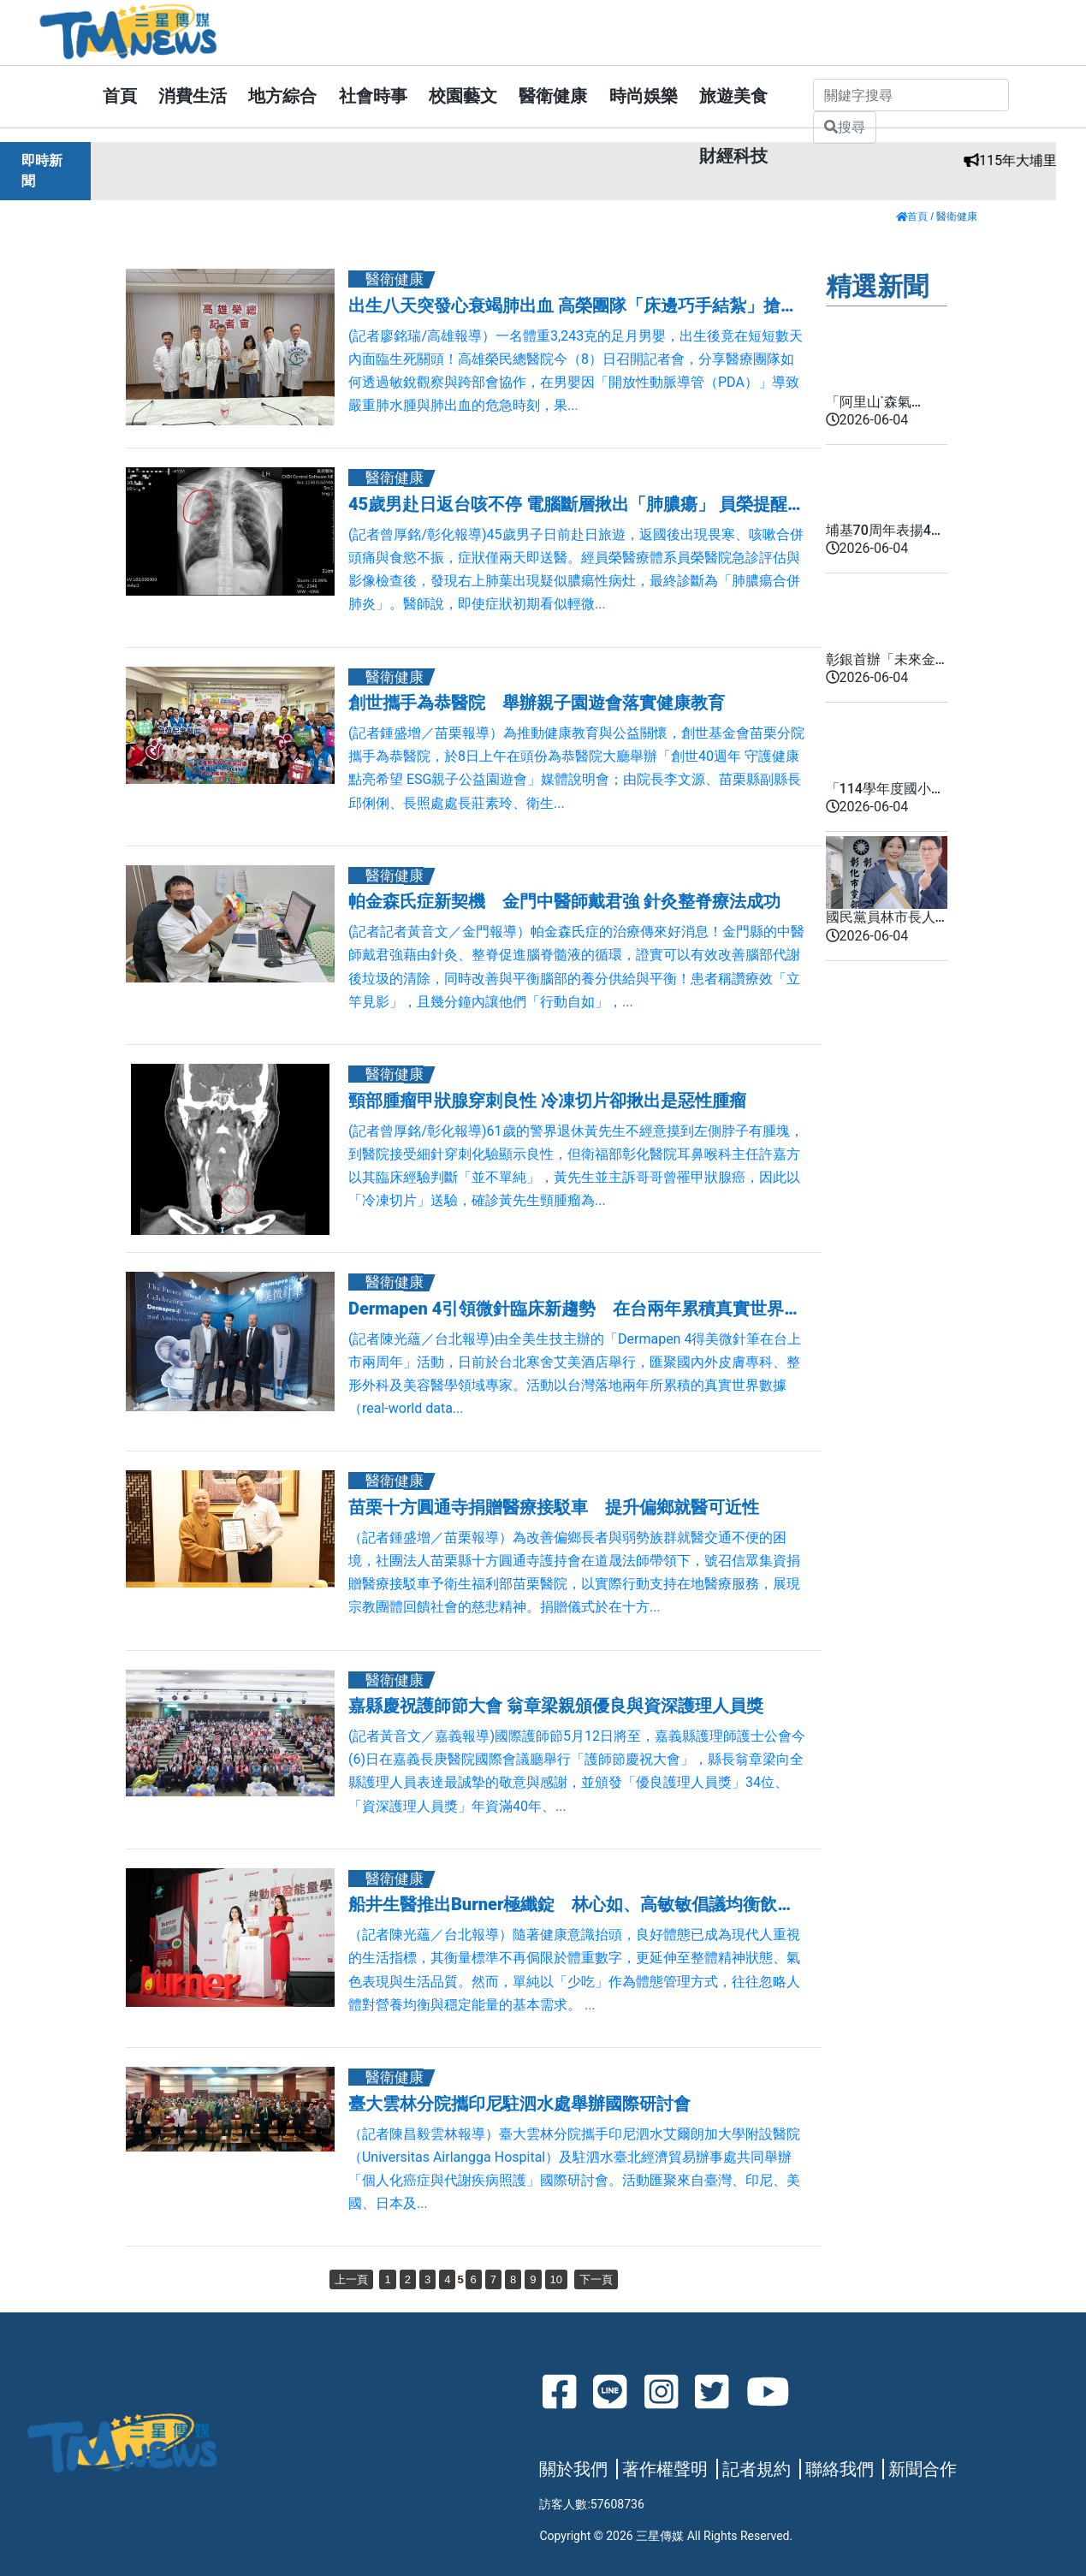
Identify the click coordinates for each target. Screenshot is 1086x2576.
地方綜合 (282, 96)
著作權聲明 (665, 2469)
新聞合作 (922, 2469)
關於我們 (573, 2469)
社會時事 (373, 96)
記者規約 (756, 2469)
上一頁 (351, 2279)
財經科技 (733, 155)
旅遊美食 (733, 96)
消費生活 (192, 96)
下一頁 (596, 2279)
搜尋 (844, 127)
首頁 (120, 96)
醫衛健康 (553, 96)
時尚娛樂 (643, 96)
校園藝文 (463, 96)
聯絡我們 (839, 2469)
